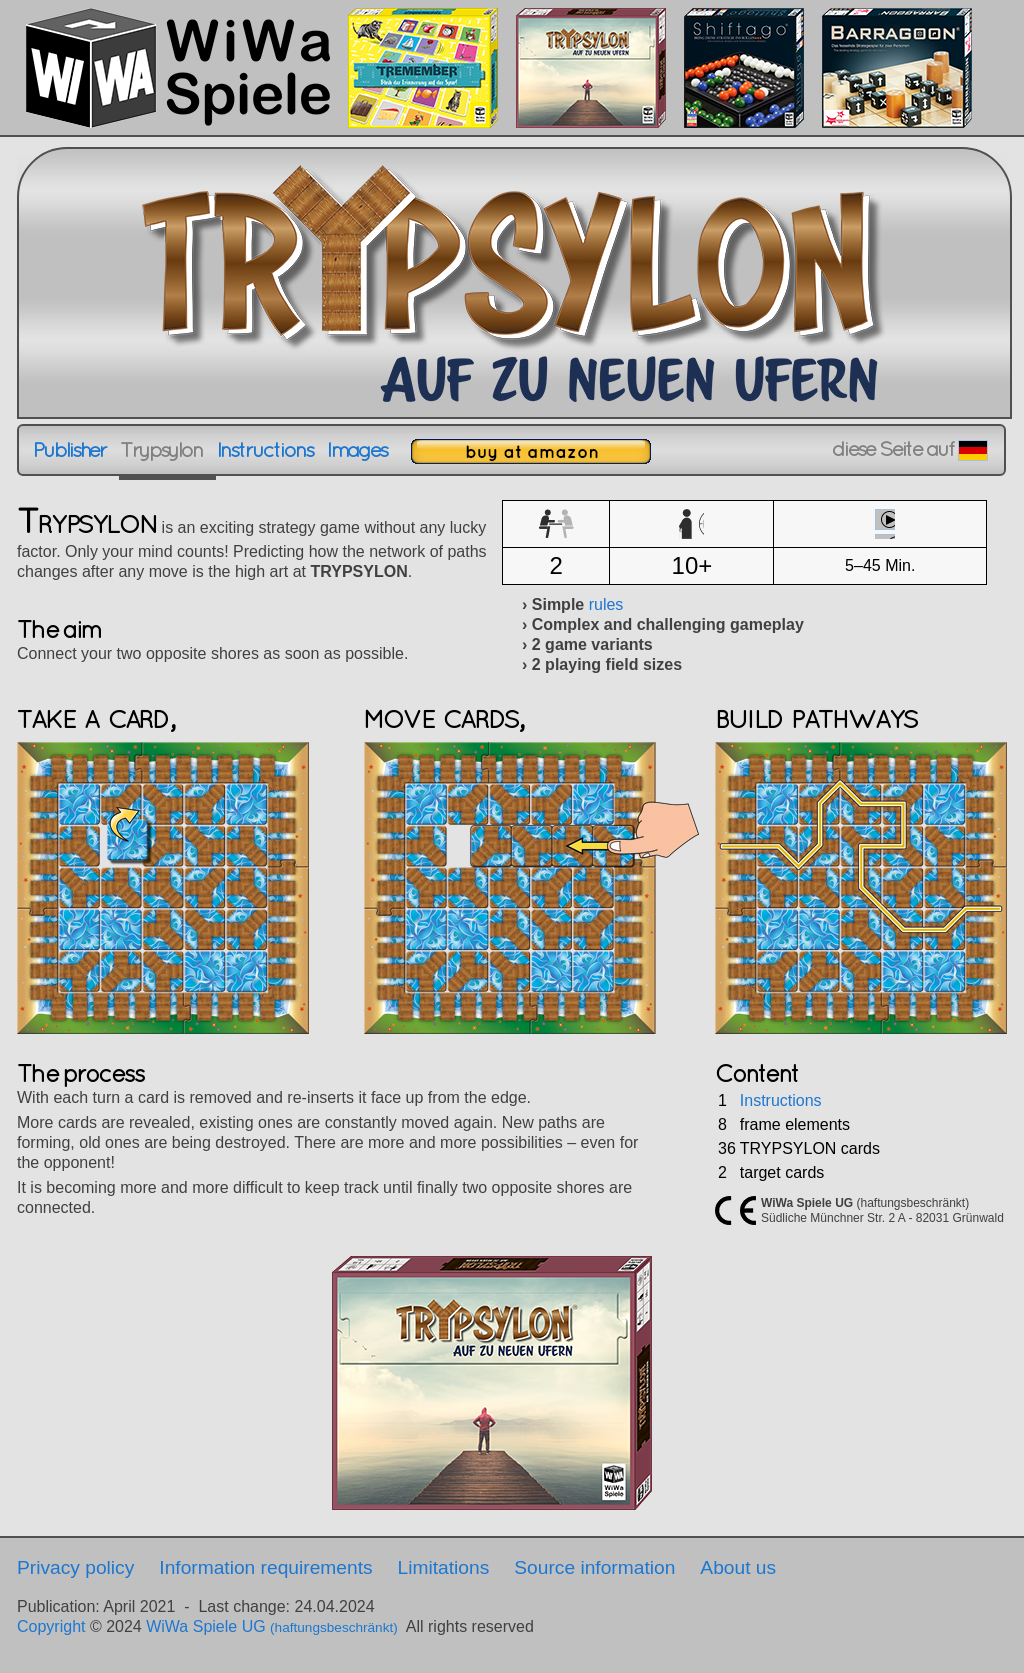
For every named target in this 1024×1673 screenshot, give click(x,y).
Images (357, 449)
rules (606, 604)
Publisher (69, 449)
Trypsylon (161, 449)
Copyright (51, 1626)
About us (738, 1567)
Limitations (444, 1567)
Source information (594, 1567)
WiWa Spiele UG (272, 1626)
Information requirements (265, 1567)
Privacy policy (75, 1567)
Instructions (265, 449)
